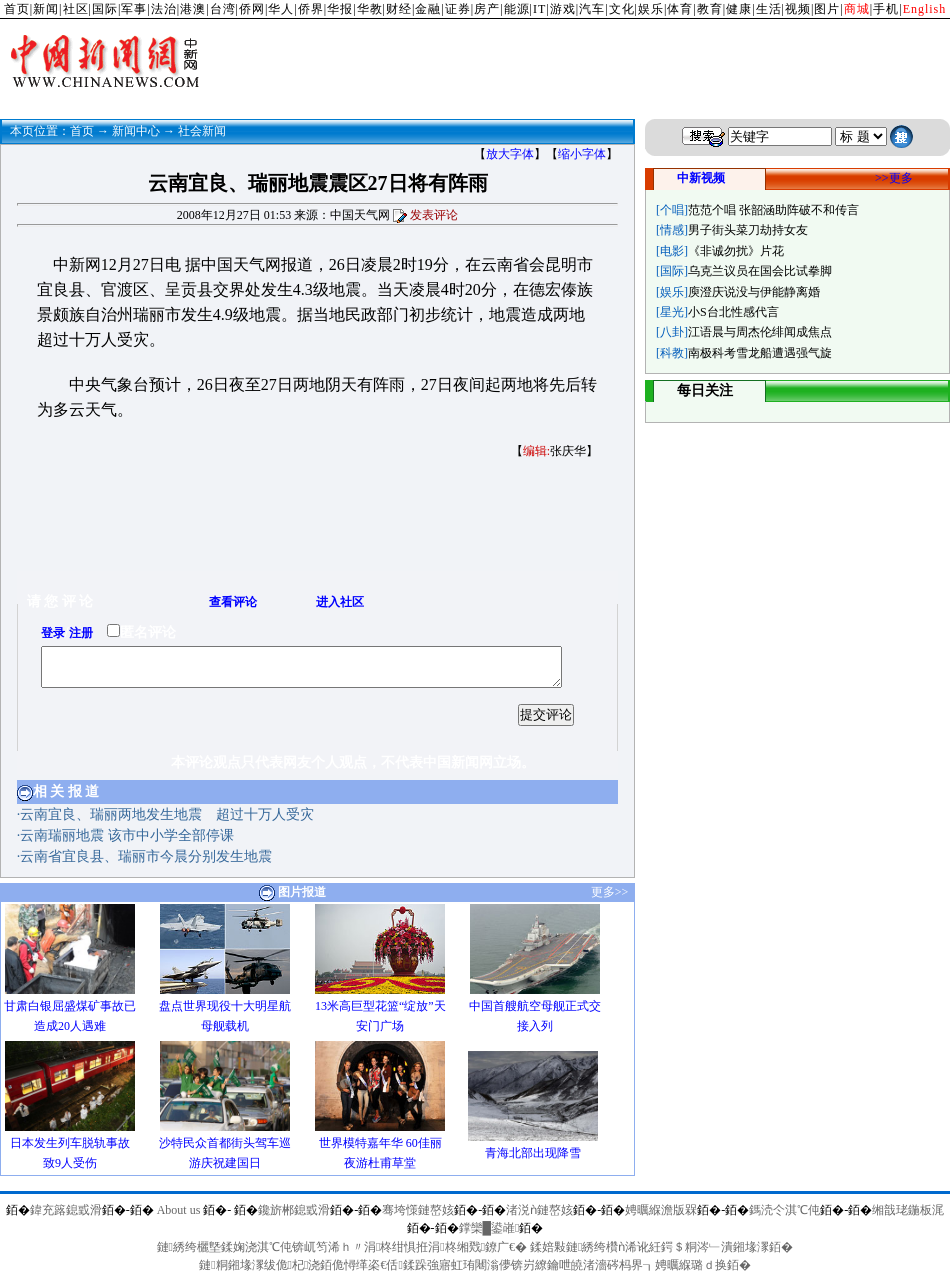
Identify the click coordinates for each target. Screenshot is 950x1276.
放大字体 (510, 154)
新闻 (46, 9)
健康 (739, 9)
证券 (458, 9)
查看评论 (233, 602)
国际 (105, 9)
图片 (827, 9)
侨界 (311, 9)
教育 (710, 9)
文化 (622, 9)
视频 (798, 9)
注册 (81, 633)
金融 (428, 9)
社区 (76, 9)
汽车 (592, 9)
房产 (487, 9)
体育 (680, 9)
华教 (370, 9)
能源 (517, 9)
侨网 (252, 9)
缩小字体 (582, 154)
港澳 (193, 9)
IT (539, 9)
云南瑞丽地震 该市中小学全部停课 (127, 835)
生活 (769, 9)
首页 (17, 9)
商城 (857, 9)
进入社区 (340, 602)
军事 (134, 9)
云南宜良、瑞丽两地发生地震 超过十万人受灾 (167, 814)
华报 (340, 9)
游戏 (563, 9)
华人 (281, 9)
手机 (886, 9)
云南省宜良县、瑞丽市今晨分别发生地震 (146, 856)
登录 (53, 633)
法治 (164, 9)
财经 (399, 9)
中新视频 (701, 178)
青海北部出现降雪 (533, 1153)
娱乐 (651, 9)
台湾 (223, 9)
